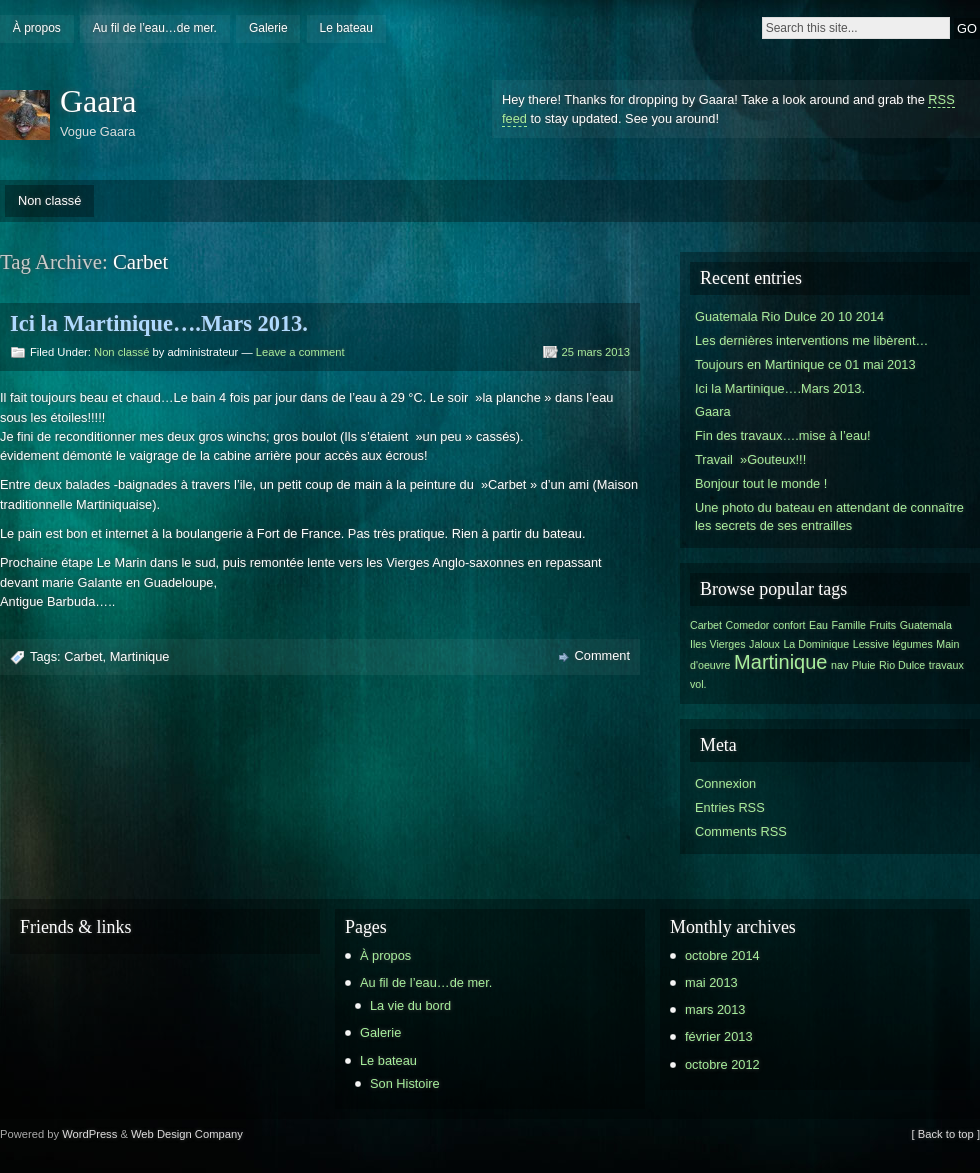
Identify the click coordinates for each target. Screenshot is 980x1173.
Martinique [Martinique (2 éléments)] (780, 662)
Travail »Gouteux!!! (750, 459)
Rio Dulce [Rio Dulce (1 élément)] (902, 665)
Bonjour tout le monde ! (761, 483)
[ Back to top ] (946, 1134)
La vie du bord (410, 1005)
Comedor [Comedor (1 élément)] (748, 625)
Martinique (140, 656)
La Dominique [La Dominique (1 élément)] (816, 644)
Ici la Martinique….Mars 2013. (159, 323)
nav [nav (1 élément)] (839, 665)
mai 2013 (711, 982)
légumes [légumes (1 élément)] (912, 644)
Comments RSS (741, 831)
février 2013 (719, 1036)
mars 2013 (715, 1009)
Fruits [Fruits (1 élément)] (883, 625)
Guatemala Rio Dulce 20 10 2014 (789, 316)
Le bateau (346, 28)
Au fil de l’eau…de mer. (155, 28)
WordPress (89, 1134)
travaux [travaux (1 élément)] (946, 665)
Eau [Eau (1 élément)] (818, 625)
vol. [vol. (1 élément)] (698, 684)
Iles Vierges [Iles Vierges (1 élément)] (717, 644)
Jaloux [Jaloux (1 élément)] (764, 644)
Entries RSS (730, 807)
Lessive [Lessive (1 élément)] (871, 644)
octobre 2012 (722, 1064)
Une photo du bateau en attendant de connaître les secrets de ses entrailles (829, 516)
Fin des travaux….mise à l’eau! (783, 435)
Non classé (49, 200)
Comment (602, 655)
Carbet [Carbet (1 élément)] (706, 625)
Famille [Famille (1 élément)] (849, 625)
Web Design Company (187, 1134)
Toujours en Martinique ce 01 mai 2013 (805, 364)
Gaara (98, 101)
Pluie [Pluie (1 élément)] (864, 665)
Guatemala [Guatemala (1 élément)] (926, 625)
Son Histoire (405, 1083)
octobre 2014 (722, 955)
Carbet (83, 656)
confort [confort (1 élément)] (789, 625)
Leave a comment (300, 352)
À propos (37, 28)
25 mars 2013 (596, 352)
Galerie (268, 28)
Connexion (725, 783)
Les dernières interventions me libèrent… (811, 340)
